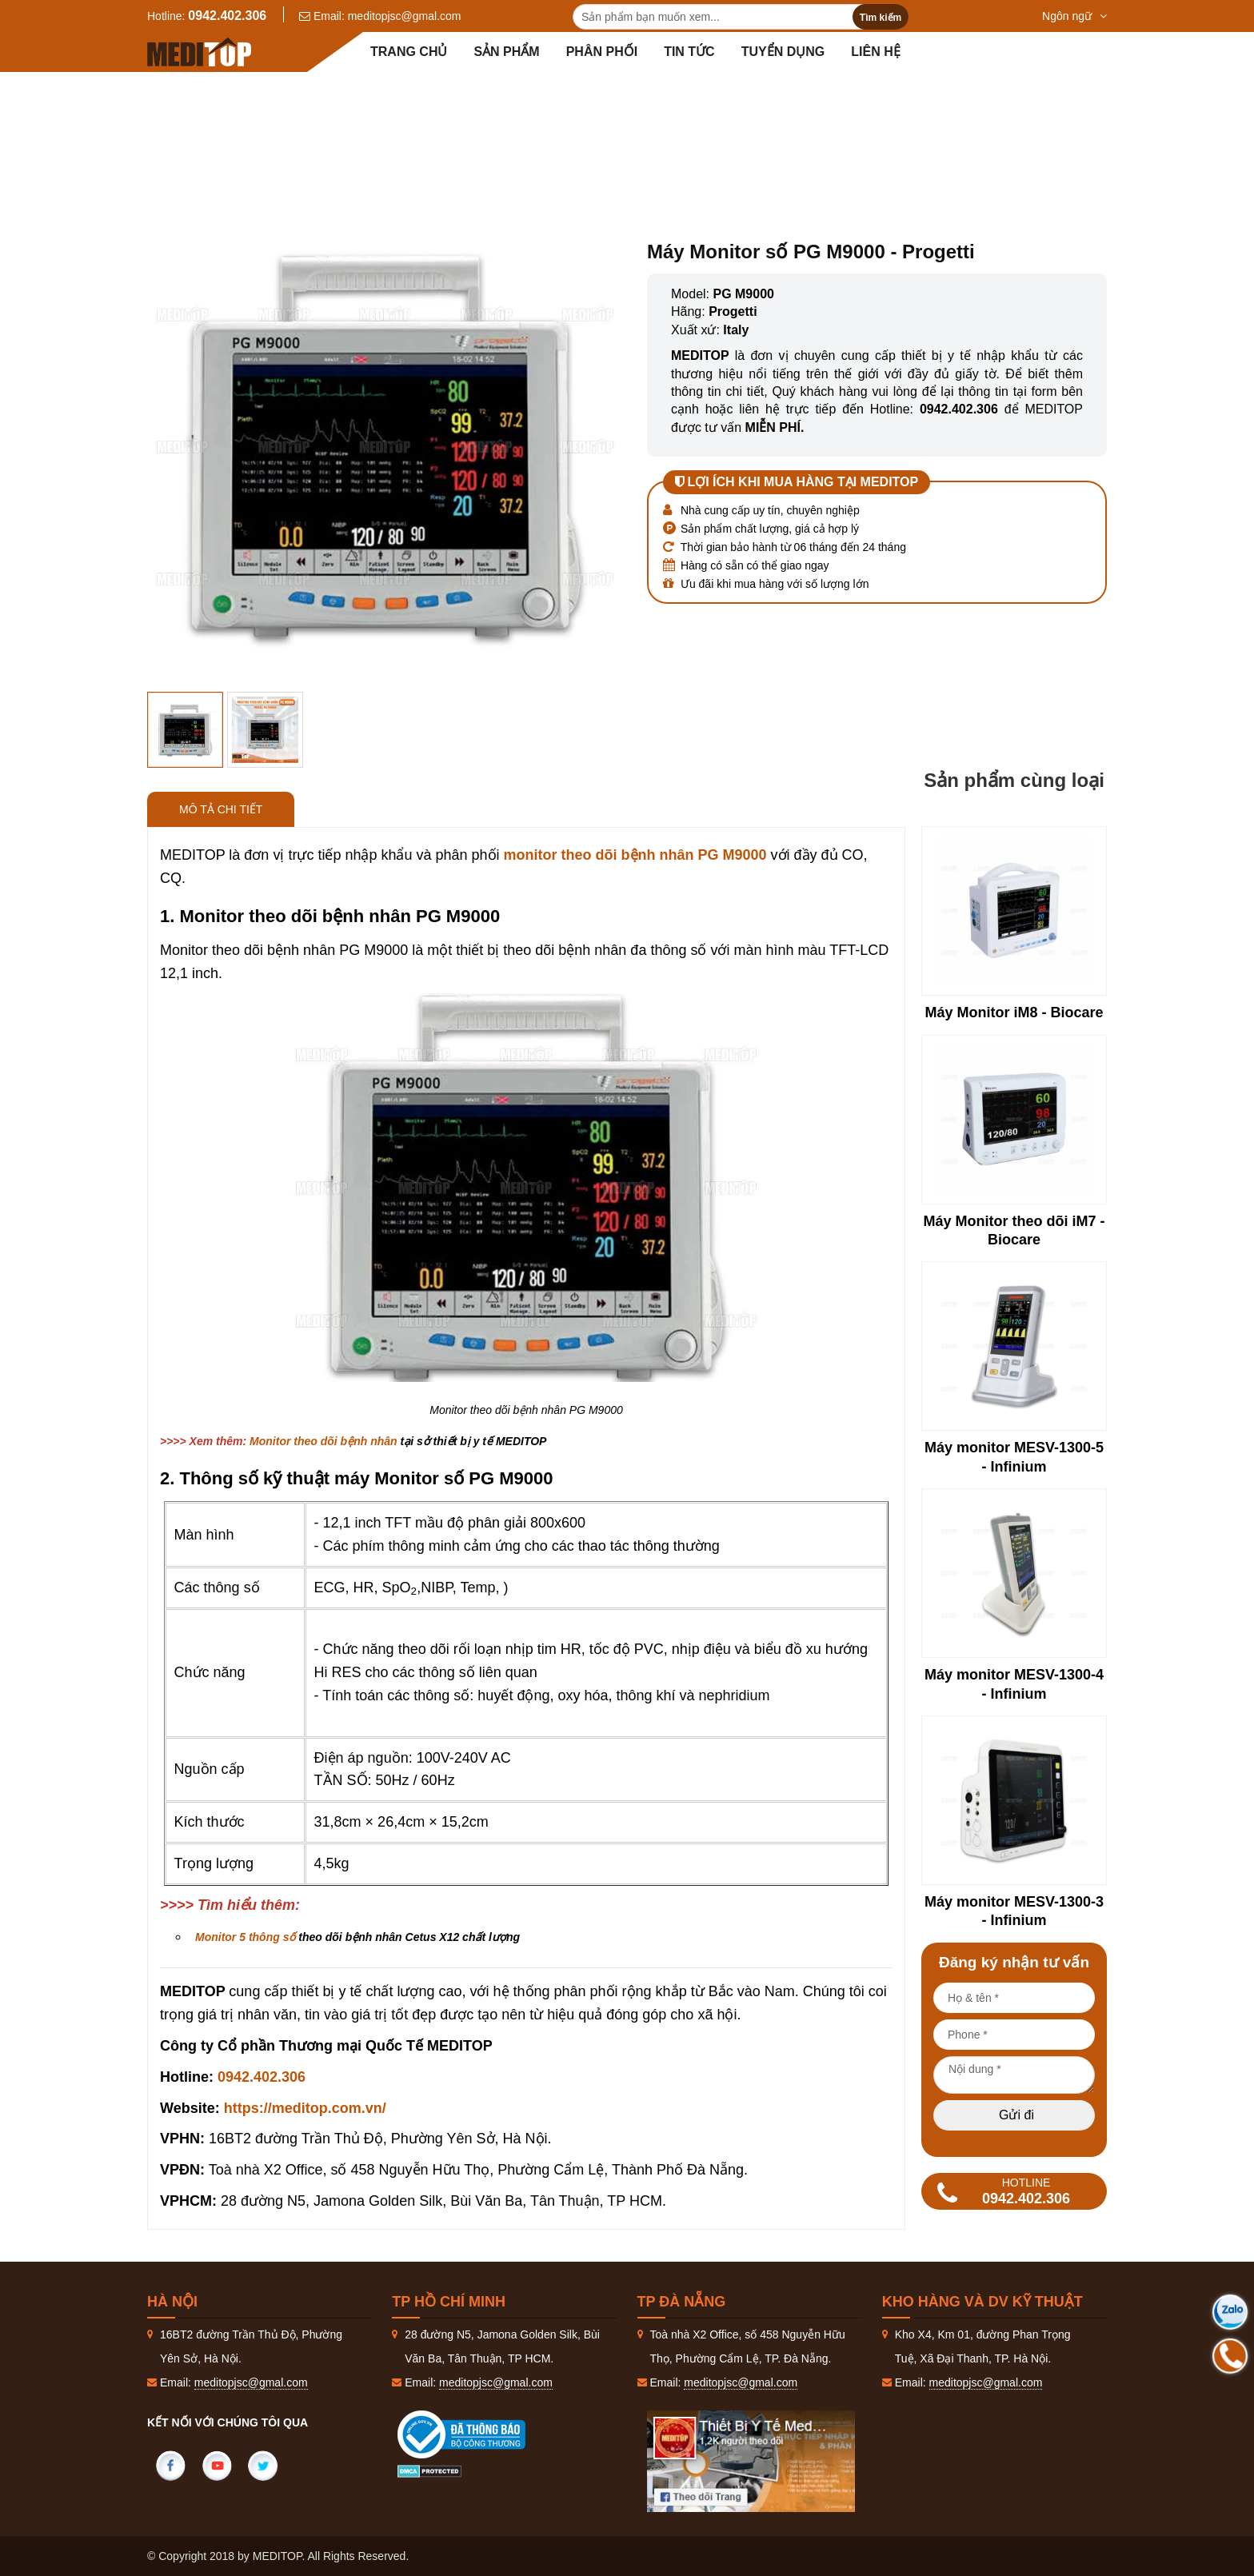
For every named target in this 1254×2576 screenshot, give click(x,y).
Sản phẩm (506, 51)
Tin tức (689, 51)
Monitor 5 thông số (245, 1937)
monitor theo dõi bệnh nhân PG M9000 (635, 855)
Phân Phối (601, 51)
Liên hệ (875, 51)
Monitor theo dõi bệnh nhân (789, 111)
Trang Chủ (418, 111)
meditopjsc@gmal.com (404, 16)
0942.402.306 (227, 15)
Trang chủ (408, 51)
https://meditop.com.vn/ (305, 2108)
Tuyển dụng (783, 51)
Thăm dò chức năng (622, 111)
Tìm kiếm (880, 17)
